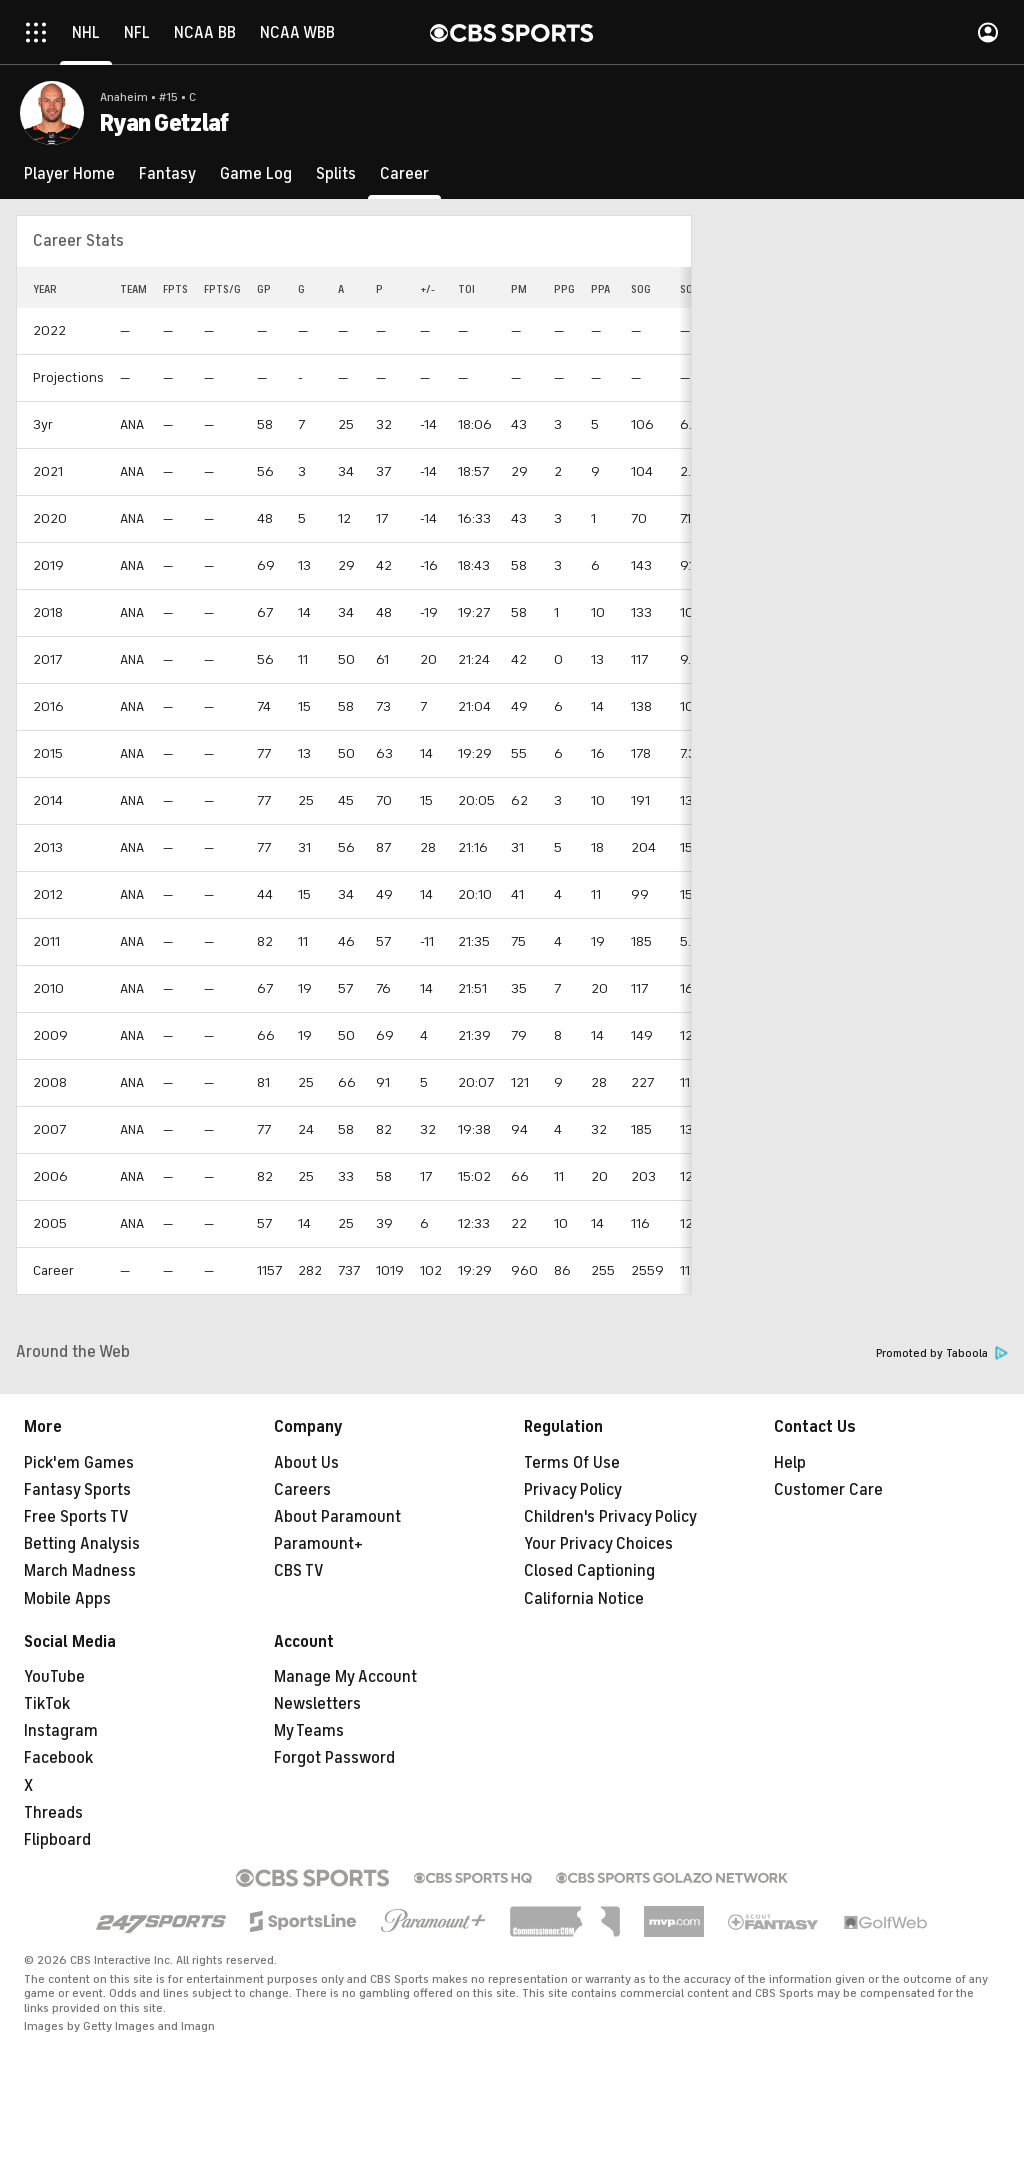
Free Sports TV (76, 1517)
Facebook (58, 1758)
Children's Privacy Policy (610, 1517)
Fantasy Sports (77, 1490)
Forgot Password (334, 1758)
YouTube (54, 1677)
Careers (302, 1490)
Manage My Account (345, 1677)
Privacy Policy (573, 1490)
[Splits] (336, 174)
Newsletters (317, 1704)
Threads (53, 1813)
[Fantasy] (167, 174)
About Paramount (337, 1517)
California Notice (584, 1599)
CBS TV (299, 1571)
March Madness (80, 1571)
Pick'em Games (79, 1463)
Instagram (61, 1731)
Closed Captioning (589, 1571)
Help (790, 1463)
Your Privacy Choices (598, 1544)
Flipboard (57, 1840)
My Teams (309, 1731)
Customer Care (828, 1490)
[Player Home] (69, 174)
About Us (306, 1463)
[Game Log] (256, 174)
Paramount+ (318, 1544)
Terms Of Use (572, 1463)
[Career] (404, 174)
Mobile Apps (67, 1599)
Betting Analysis (82, 1544)
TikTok (47, 1704)
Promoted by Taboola (942, 1353)
